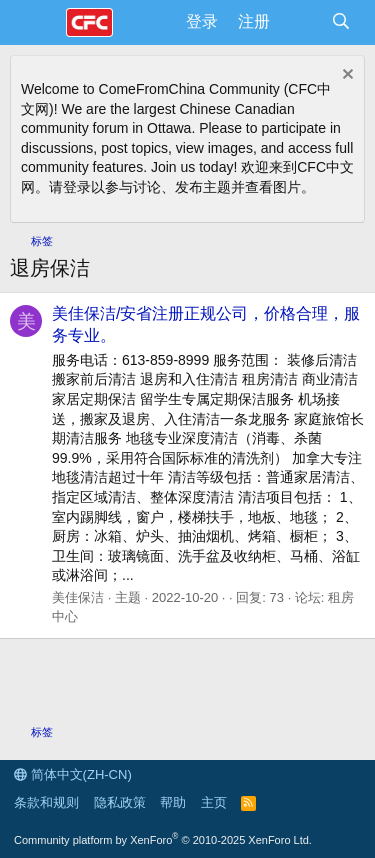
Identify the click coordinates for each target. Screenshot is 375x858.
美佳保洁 (78, 597)
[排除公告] (345, 76)
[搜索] (340, 22)
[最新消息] (300, 22)
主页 (214, 802)
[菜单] (37, 23)
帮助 (173, 802)
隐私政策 (120, 802)
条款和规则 (46, 802)
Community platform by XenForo (163, 840)
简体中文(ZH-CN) (73, 774)
